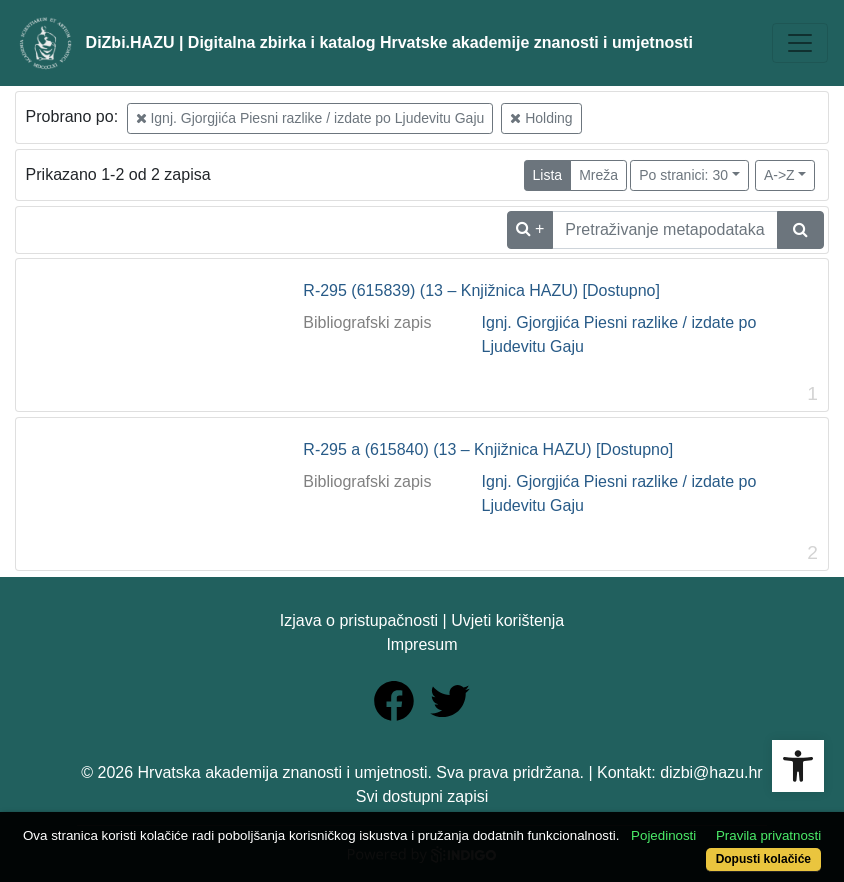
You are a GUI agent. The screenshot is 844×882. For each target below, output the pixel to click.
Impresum (421, 644)
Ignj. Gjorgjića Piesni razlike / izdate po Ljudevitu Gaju (310, 118)
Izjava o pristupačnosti (359, 620)
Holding (541, 118)
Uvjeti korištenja (507, 620)
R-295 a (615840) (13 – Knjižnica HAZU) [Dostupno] (488, 449)
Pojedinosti (663, 835)
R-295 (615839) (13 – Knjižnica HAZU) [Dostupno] (481, 290)
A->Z (779, 175)
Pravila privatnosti (768, 835)
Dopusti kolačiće (763, 859)
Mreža (598, 175)
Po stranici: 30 (683, 175)
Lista (548, 175)
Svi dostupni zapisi (422, 796)
